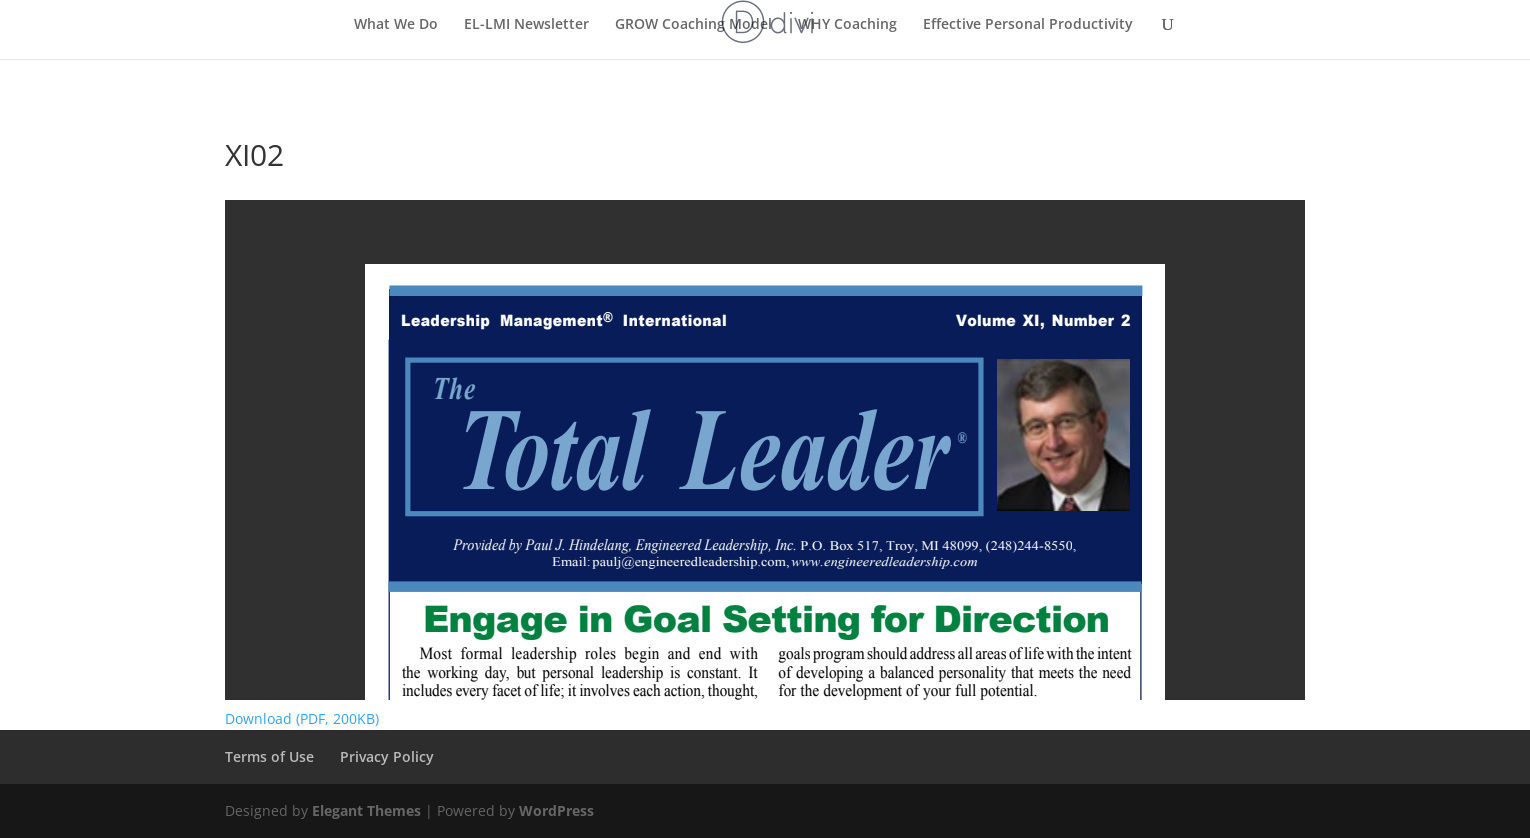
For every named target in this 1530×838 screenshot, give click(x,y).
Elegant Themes (366, 810)
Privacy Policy (387, 756)
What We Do (396, 25)
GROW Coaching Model (693, 25)
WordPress (556, 810)
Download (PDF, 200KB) (302, 718)
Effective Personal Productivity (1028, 25)
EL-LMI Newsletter (526, 25)
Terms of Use (269, 756)
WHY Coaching (847, 25)
